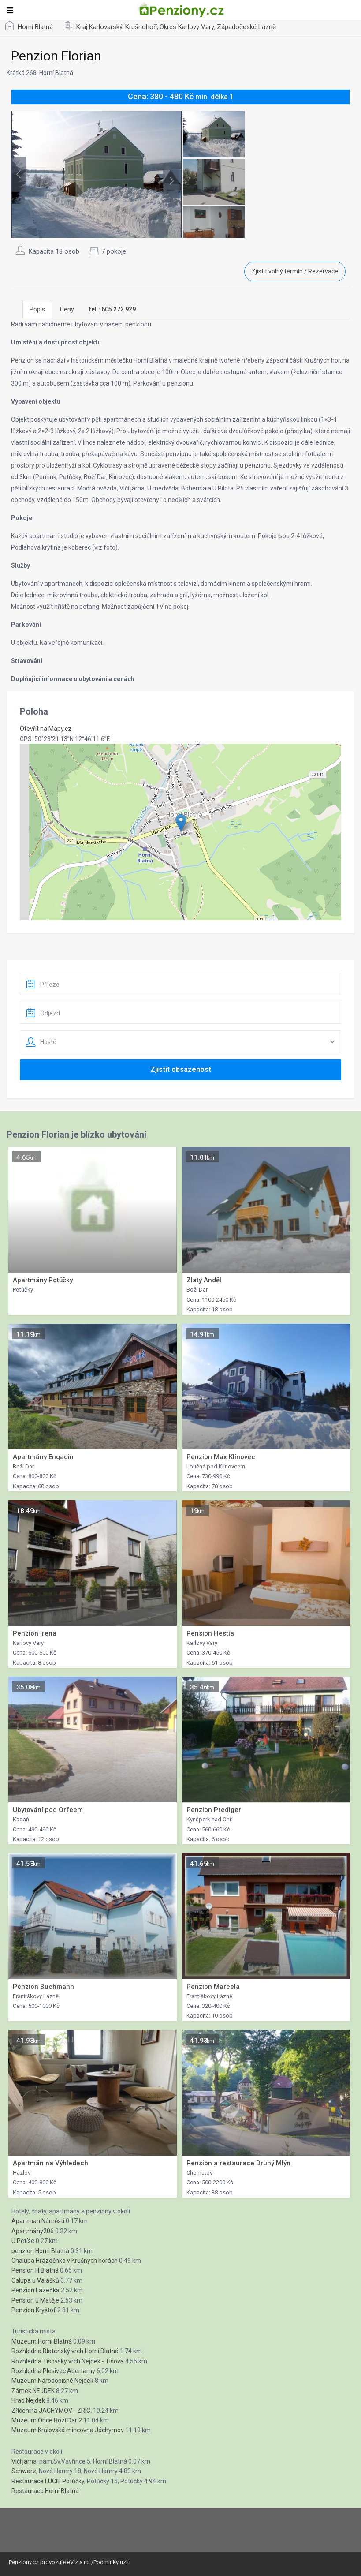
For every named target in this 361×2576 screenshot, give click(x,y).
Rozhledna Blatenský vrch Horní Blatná (65, 2351)
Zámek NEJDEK (33, 2390)
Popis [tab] (37, 309)
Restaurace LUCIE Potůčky (47, 2481)
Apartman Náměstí (37, 2220)
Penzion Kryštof (33, 2310)
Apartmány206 (32, 2231)
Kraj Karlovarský (99, 27)
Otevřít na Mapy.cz (45, 728)
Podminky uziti (111, 2562)
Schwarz (23, 2471)
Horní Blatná (35, 27)
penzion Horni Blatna (40, 2250)
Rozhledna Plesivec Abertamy (53, 2370)
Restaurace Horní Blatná (45, 2490)
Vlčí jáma (24, 2461)
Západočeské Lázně (246, 27)
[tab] (112, 309)
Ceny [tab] (67, 309)
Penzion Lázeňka (35, 2290)
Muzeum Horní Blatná (41, 2341)
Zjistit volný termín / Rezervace (295, 271)
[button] (180, 823)
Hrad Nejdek (28, 2400)
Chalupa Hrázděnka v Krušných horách (64, 2260)
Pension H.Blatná (35, 2270)
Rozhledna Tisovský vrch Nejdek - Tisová (67, 2361)
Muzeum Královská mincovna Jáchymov (67, 2430)
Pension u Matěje (35, 2300)
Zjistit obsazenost (180, 1069)
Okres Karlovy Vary (187, 27)
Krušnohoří (141, 27)
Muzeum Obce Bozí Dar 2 (46, 2420)
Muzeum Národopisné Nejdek (52, 2380)
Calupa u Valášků (35, 2280)
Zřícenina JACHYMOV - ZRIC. (51, 2410)
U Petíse (22, 2240)
